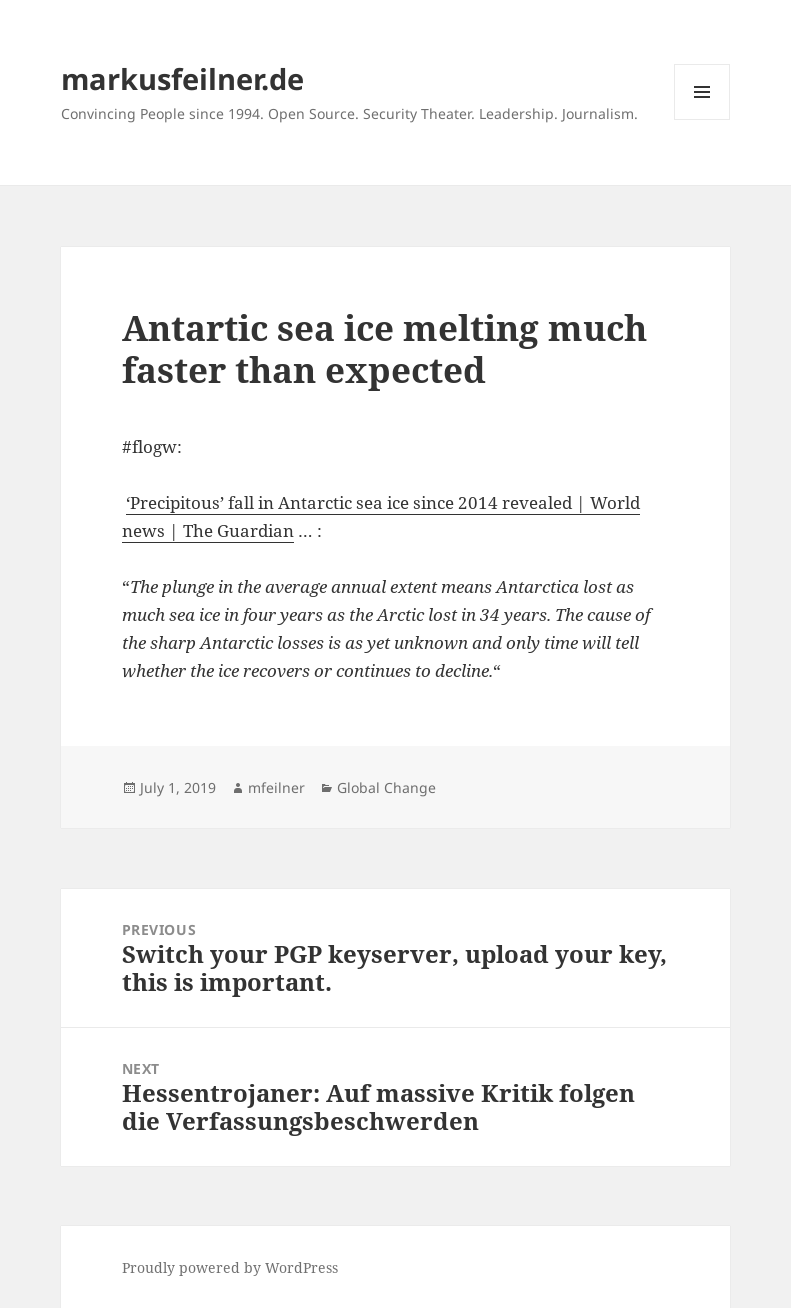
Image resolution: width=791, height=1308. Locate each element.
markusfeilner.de (182, 78)
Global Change (386, 787)
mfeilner (276, 787)
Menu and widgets (702, 119)
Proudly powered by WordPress (230, 1267)
